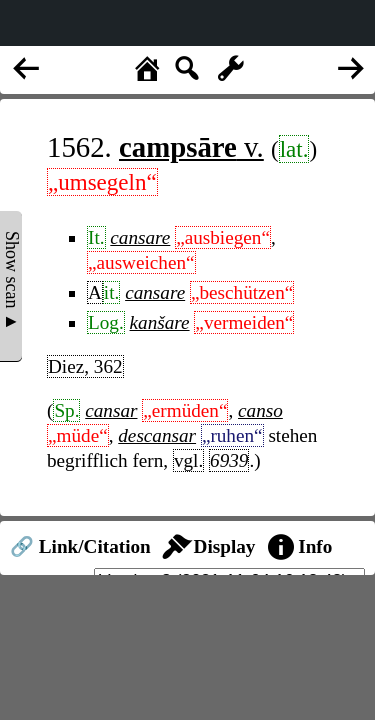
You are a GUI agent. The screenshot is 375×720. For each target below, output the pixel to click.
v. (191, 147)
